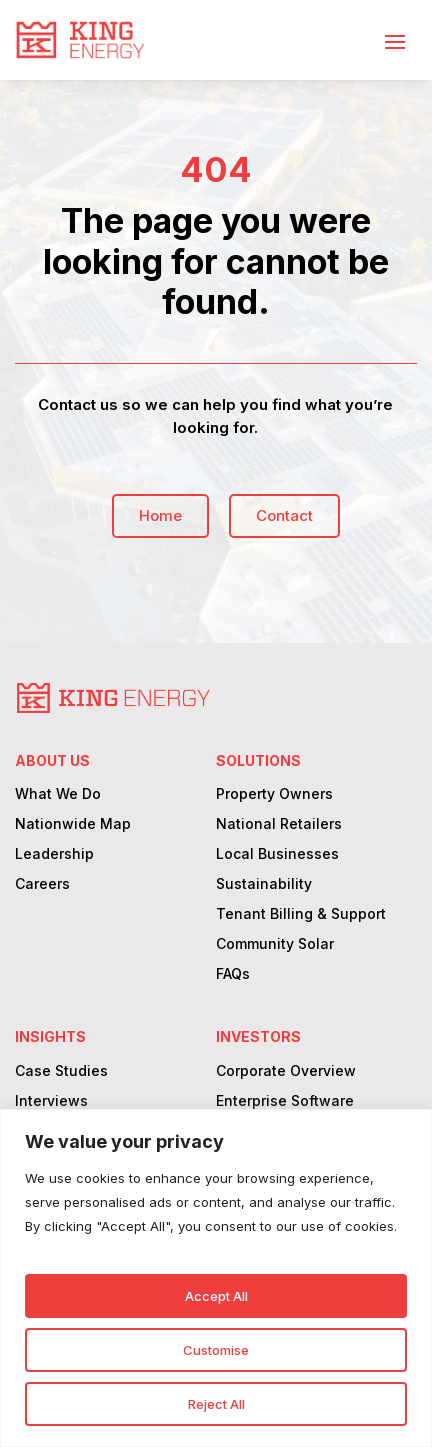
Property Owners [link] (274, 794)
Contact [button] (284, 515)
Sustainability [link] (264, 884)
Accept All (216, 1296)
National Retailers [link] (279, 824)
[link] (80, 40)
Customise (216, 1350)
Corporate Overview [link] (286, 1071)
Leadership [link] (54, 854)
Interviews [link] (51, 1101)
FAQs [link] (233, 974)
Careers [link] (42, 884)
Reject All (216, 1404)
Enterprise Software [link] (285, 1101)
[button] (395, 41)
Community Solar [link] (275, 944)
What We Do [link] (58, 794)
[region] (216, 1278)
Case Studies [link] (61, 1071)
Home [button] (160, 515)
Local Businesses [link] (277, 854)
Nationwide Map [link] (73, 824)
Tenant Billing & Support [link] (301, 914)
